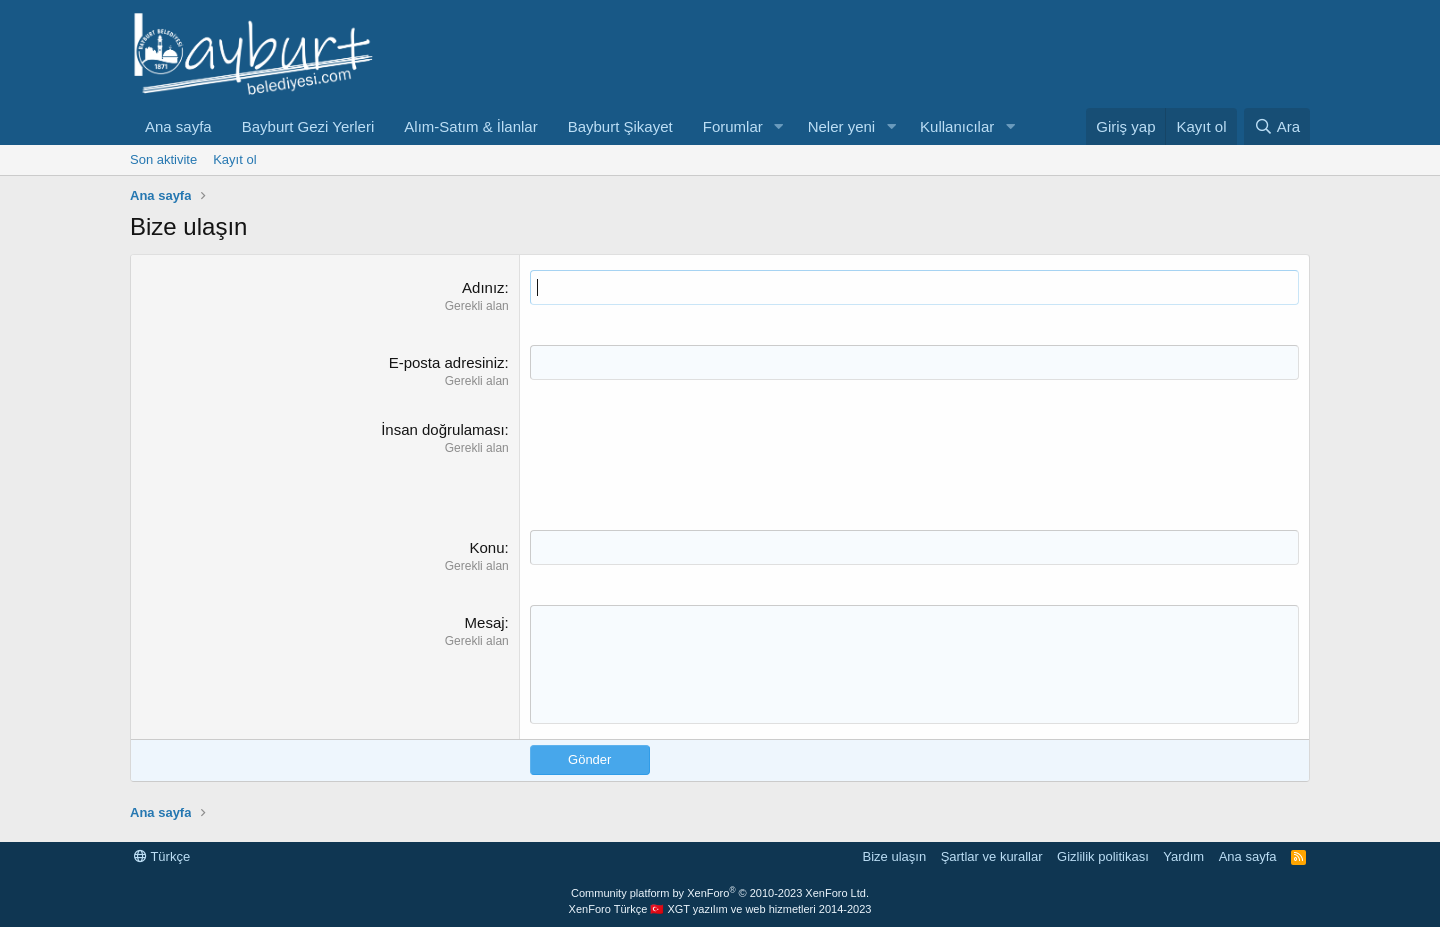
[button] (779, 126)
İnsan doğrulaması (442, 429)
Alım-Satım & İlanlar (470, 126)
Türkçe (162, 856)
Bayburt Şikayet (620, 126)
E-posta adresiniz (447, 362)
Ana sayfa (178, 126)
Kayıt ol (234, 159)
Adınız (483, 287)
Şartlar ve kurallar (992, 856)
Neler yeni (842, 126)
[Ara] (1277, 126)
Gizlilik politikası (1103, 856)
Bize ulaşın (895, 856)
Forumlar (733, 126)
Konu (487, 547)
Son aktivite (163, 159)
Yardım (1183, 856)
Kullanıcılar (957, 126)
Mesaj (485, 622)
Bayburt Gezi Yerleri (308, 126)
